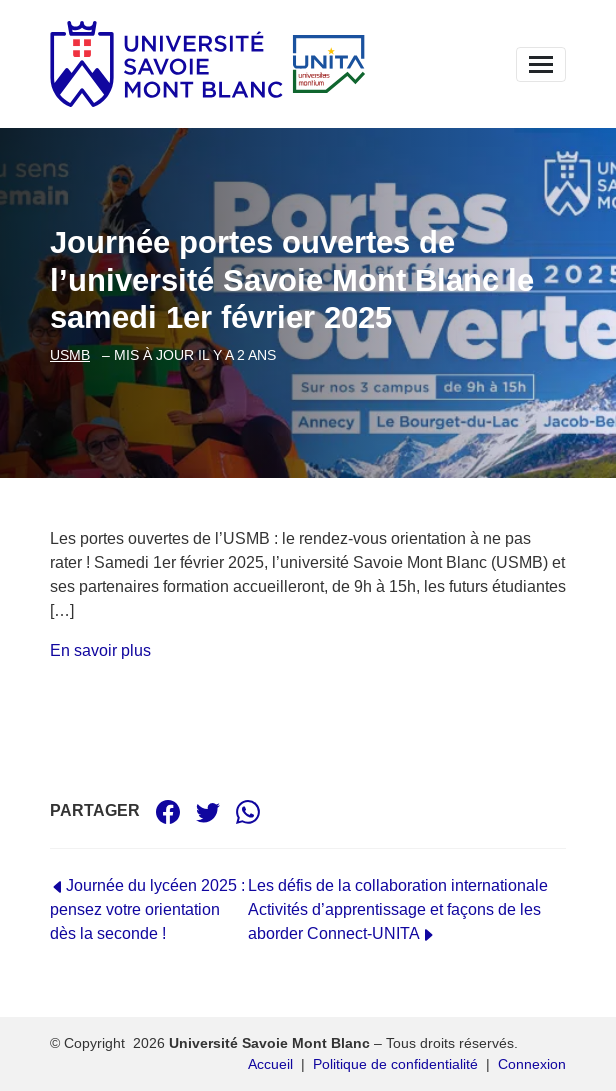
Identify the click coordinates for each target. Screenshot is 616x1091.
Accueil (270, 1064)
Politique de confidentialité (395, 1064)
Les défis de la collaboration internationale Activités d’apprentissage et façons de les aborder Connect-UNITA (398, 909)
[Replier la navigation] (541, 64)
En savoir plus (100, 650)
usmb (70, 355)
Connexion (532, 1064)
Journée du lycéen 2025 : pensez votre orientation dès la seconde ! (147, 909)
